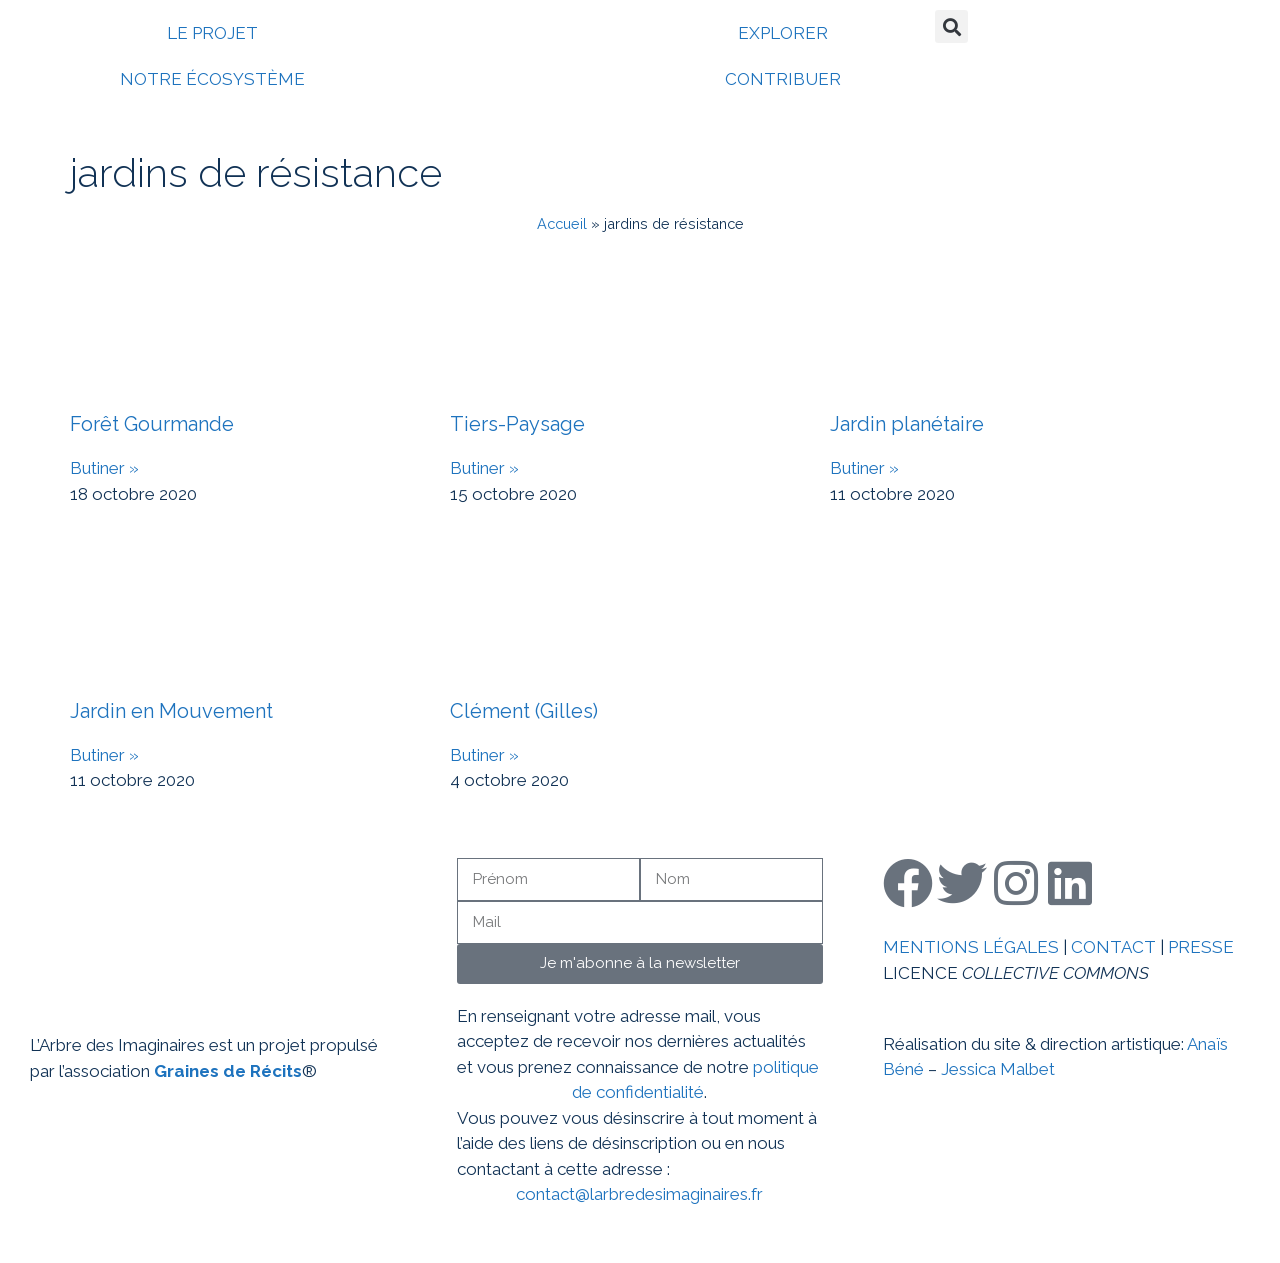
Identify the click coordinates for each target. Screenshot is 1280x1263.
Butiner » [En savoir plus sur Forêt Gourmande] (104, 468)
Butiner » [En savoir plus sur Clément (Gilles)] (484, 755)
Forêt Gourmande (152, 424)
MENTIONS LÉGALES (971, 947)
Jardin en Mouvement (171, 711)
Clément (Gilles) (524, 711)
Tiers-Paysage (517, 424)
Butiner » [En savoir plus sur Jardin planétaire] (864, 468)
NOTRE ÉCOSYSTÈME (212, 79)
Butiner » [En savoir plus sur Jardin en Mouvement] (104, 755)
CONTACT (1113, 947)
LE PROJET (212, 33)
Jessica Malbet (998, 1069)
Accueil (562, 223)
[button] (951, 26)
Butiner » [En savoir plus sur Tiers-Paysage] (484, 468)
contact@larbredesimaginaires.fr (639, 1194)
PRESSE (1201, 947)
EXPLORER (783, 33)
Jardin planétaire (907, 424)
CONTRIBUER (783, 79)
